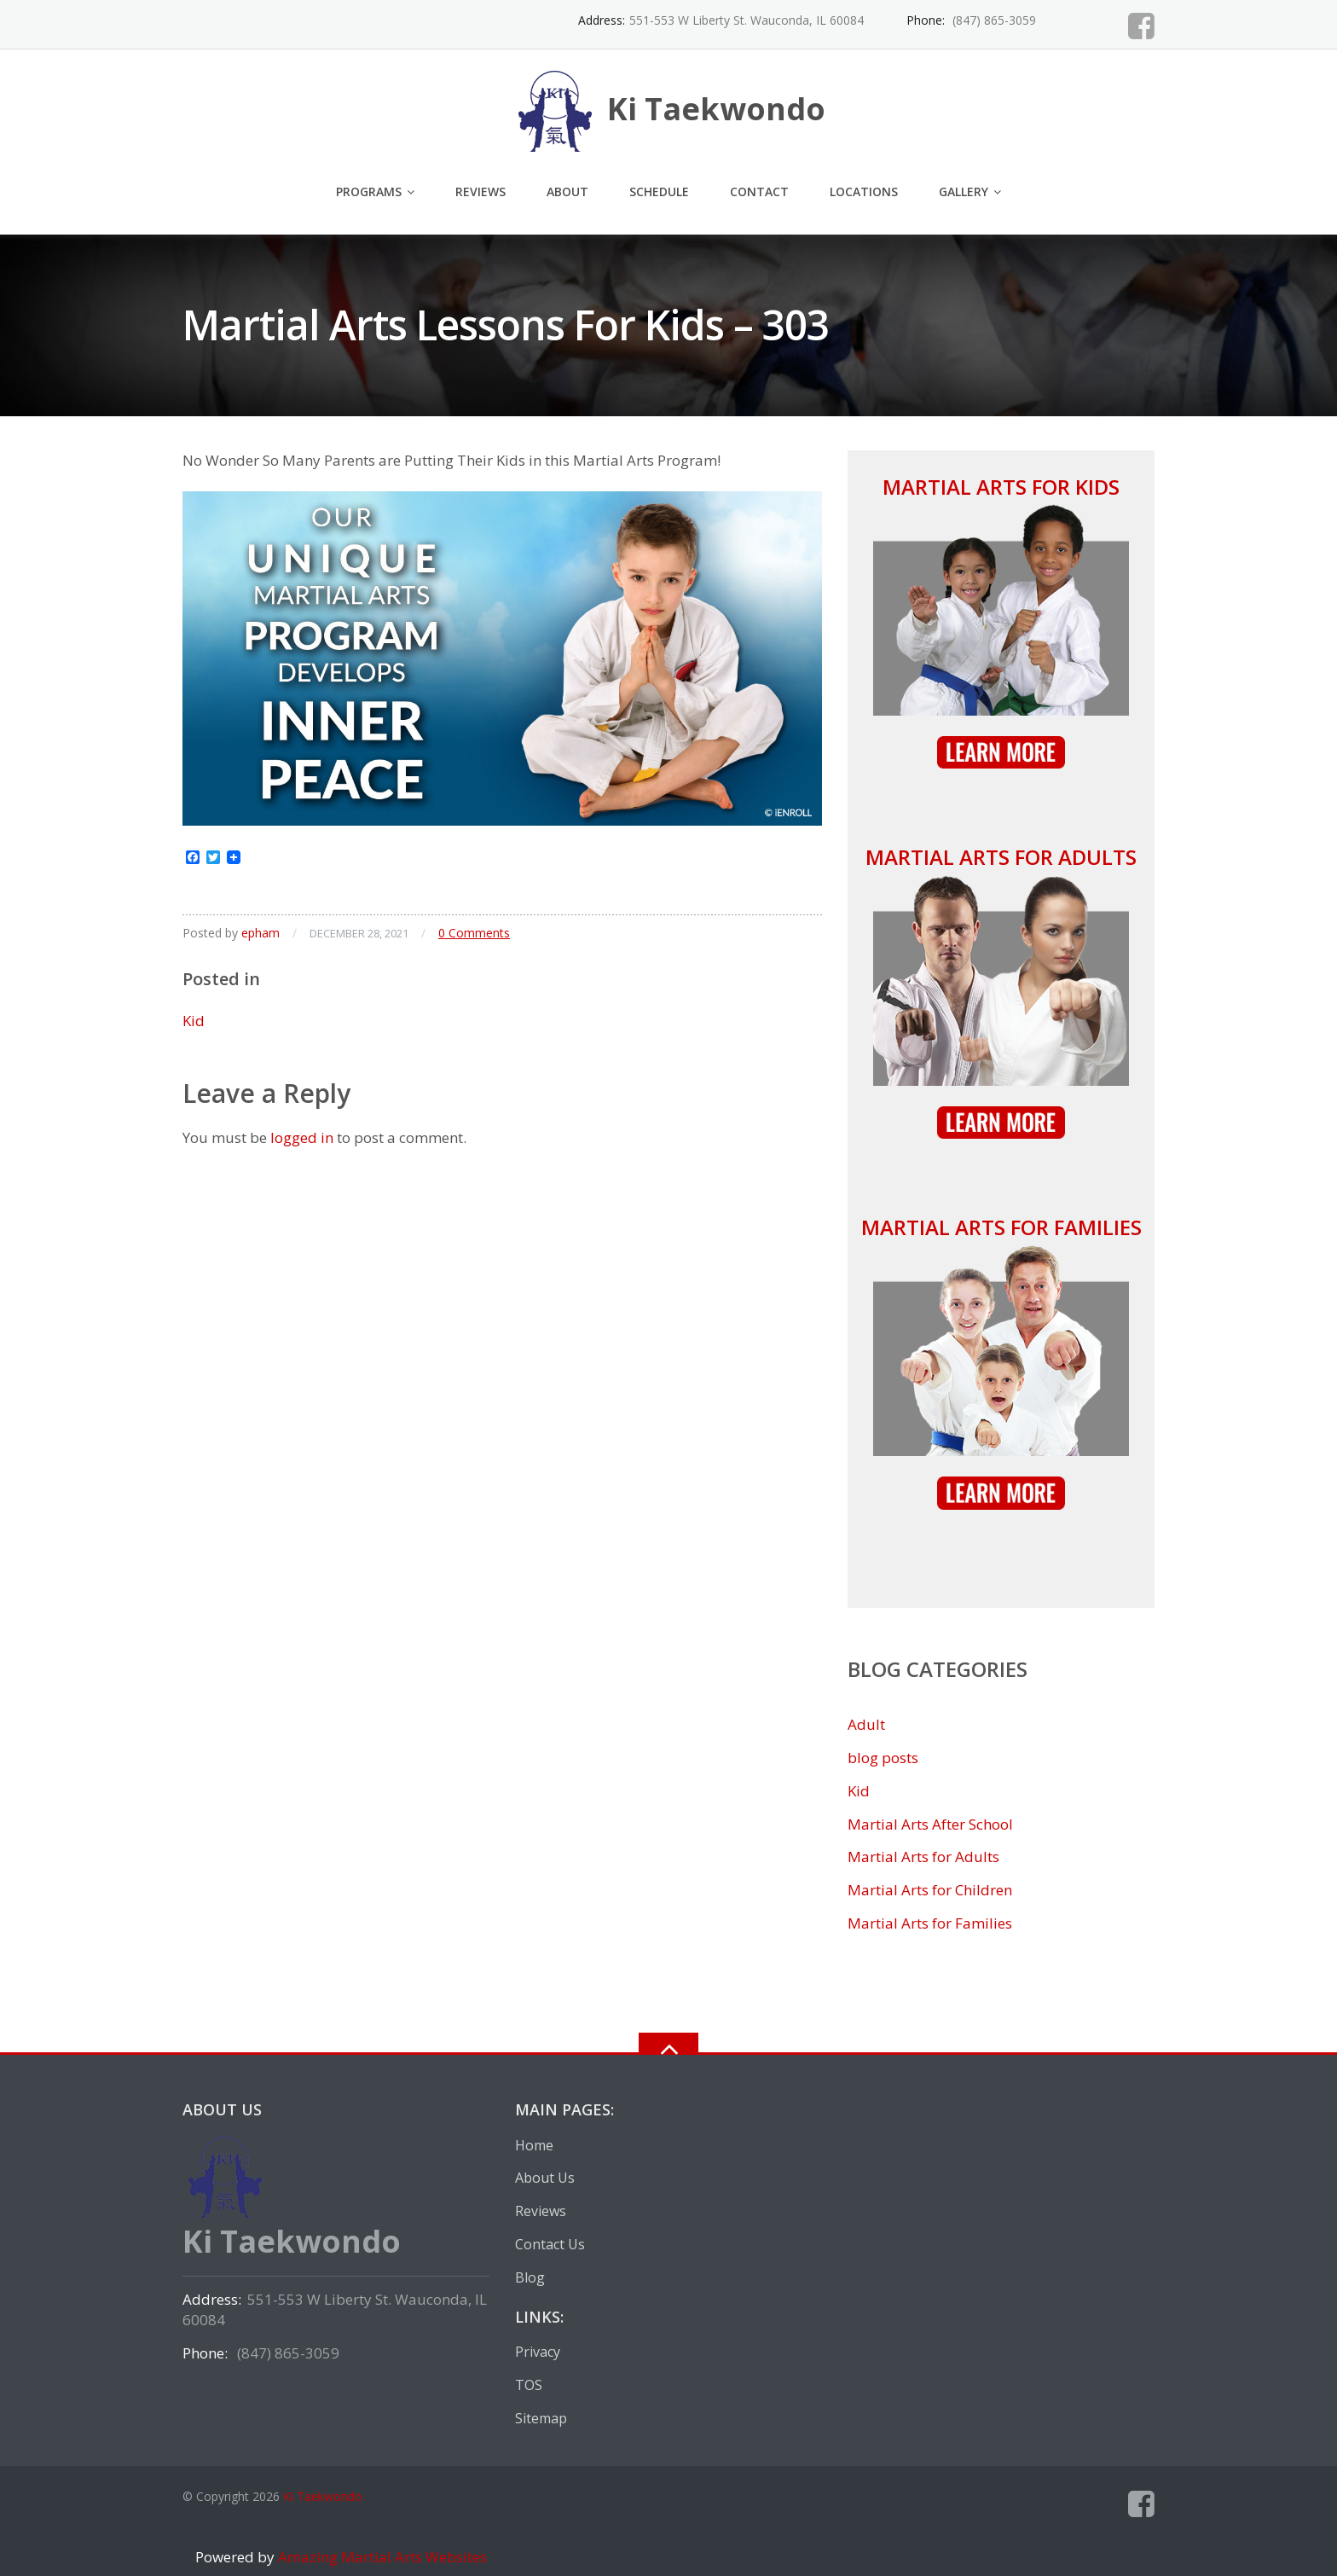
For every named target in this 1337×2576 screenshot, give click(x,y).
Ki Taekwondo (322, 2496)
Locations (864, 191)
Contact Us (550, 2244)
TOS (528, 2385)
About (567, 191)
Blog (530, 2277)
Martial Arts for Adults (1001, 857)
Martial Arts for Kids (1001, 487)
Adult (866, 1724)
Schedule (659, 191)
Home (534, 2145)
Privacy (537, 2351)
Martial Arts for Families (1001, 1227)
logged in (301, 1137)
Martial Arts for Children (930, 1890)
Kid (193, 1020)
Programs (369, 191)
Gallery (963, 191)
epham (260, 933)
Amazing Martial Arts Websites (381, 2557)
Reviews (480, 191)
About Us (545, 2177)
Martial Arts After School (930, 1824)
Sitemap (541, 2418)
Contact (759, 191)
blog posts (883, 1757)
